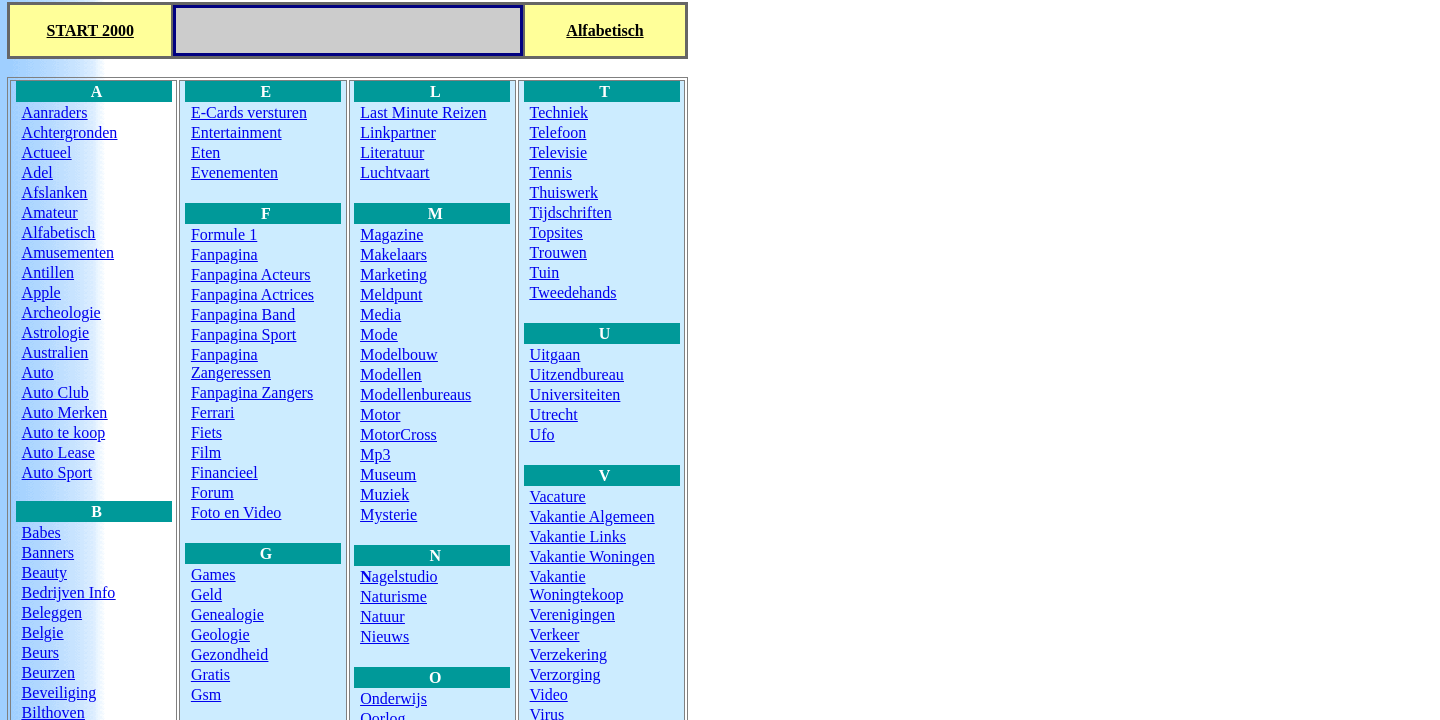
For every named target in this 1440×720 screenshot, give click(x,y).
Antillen (48, 272)
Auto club (55, 392)
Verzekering (568, 654)
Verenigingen (572, 614)
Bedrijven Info (69, 592)
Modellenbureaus (415, 394)
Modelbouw (398, 354)
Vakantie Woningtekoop (577, 585)
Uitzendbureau (577, 374)
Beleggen (52, 612)
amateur (50, 212)
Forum (212, 492)
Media (380, 314)
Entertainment (236, 132)
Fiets (206, 432)
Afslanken (55, 192)
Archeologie (61, 312)
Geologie (220, 634)
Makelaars (393, 254)
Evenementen (234, 172)
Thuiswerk (564, 192)
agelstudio (398, 576)
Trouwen (558, 252)
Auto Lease (58, 452)
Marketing (393, 274)
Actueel (47, 152)
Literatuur (392, 152)
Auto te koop (64, 432)
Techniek (559, 112)
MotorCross (398, 434)
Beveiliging (59, 692)
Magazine (391, 234)
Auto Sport (57, 472)
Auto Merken (65, 412)
